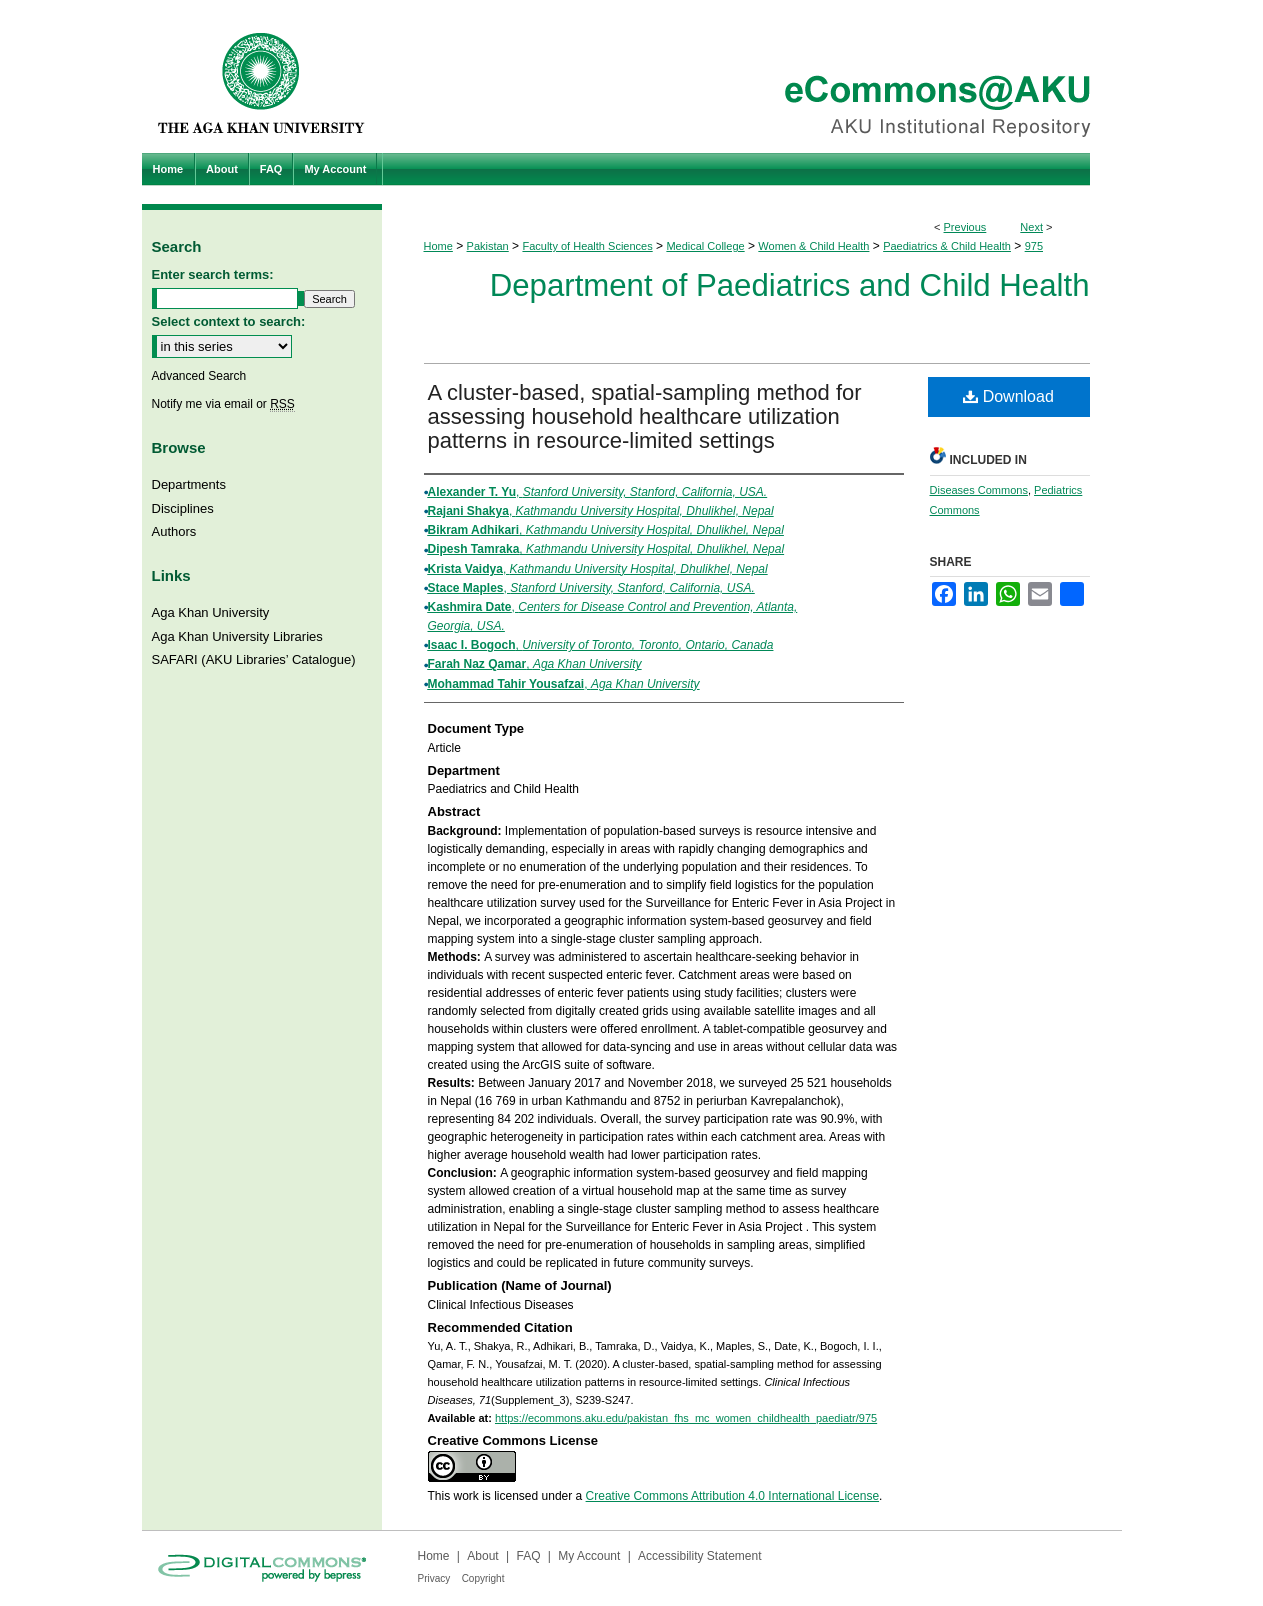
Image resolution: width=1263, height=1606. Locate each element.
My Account (589, 1556)
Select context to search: (229, 321)
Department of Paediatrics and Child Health (790, 285)
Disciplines (183, 508)
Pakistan (488, 246)
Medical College (705, 246)
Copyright (483, 1578)
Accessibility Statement (699, 1556)
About (482, 1556)
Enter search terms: (213, 274)
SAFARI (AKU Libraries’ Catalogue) (254, 659)
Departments (189, 484)
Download (1008, 396)
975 (1034, 246)
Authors (174, 531)
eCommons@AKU (752, 76)
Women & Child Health (813, 246)
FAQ (528, 1556)
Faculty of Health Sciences (587, 246)
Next (1031, 227)
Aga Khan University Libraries (237, 636)
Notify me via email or (223, 404)
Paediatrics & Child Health (947, 246)
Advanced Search (199, 376)
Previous (965, 227)
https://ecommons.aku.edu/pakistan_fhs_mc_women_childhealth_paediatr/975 (686, 1418)
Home (438, 246)
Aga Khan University (211, 612)
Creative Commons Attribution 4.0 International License (733, 1496)
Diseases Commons (979, 490)
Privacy (434, 1578)
